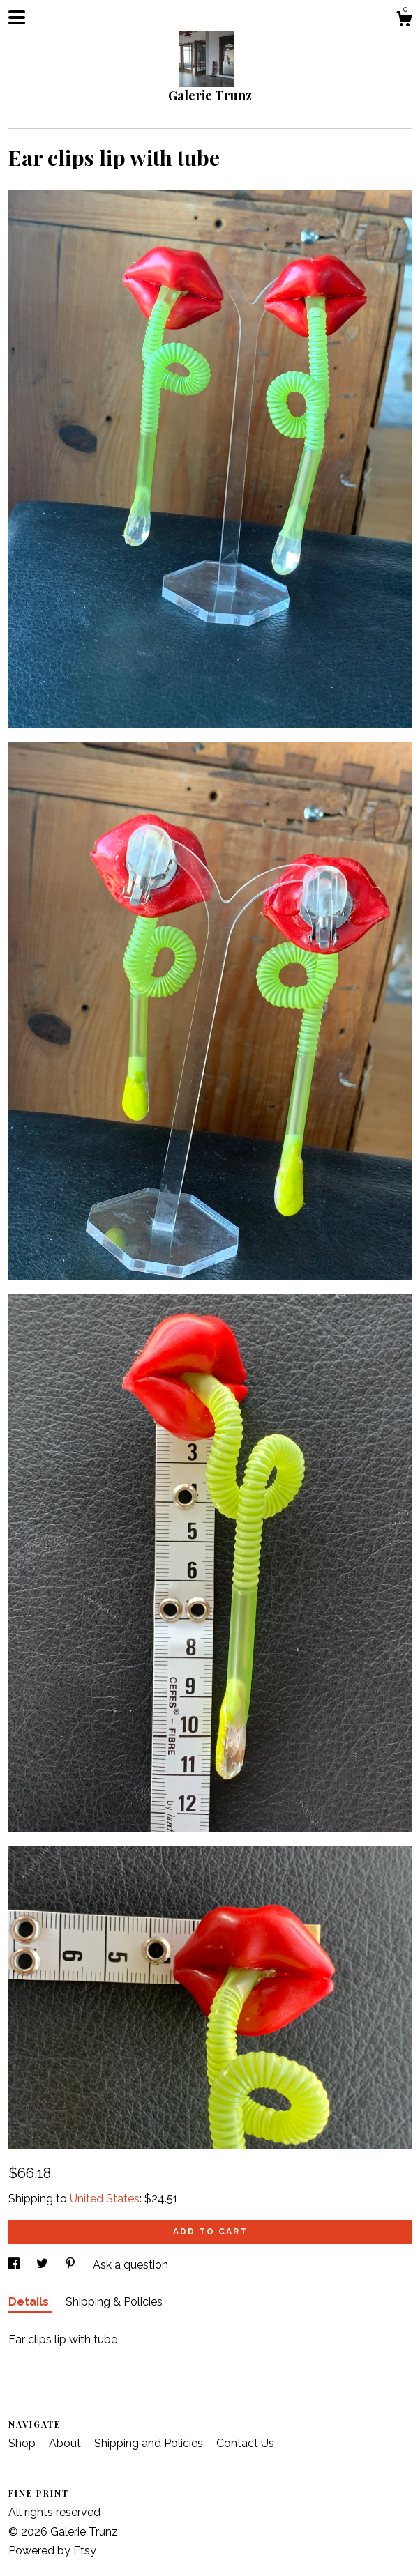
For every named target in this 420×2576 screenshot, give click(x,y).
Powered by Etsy (52, 2550)
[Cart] (404, 20)
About (66, 2443)
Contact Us (245, 2443)
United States (105, 2198)
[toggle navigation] (16, 17)
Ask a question (130, 2264)
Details (30, 2301)
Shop (23, 2443)
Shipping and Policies (150, 2443)
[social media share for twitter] (43, 2264)
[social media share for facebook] (15, 2264)
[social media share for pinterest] (72, 2264)
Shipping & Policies (114, 2301)
